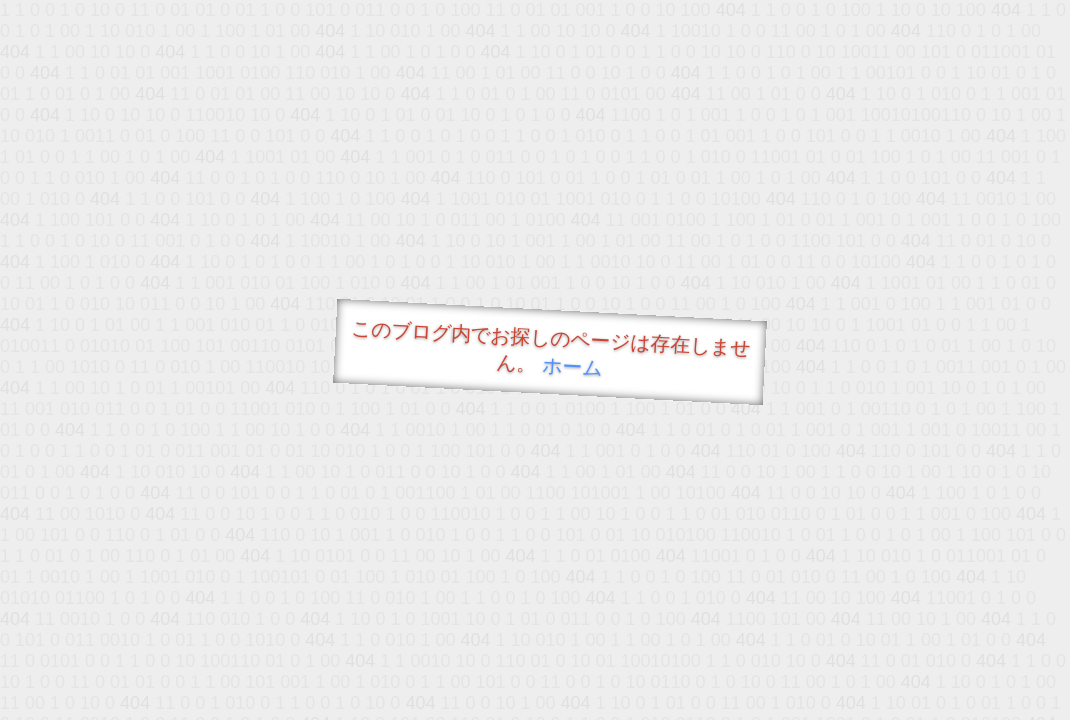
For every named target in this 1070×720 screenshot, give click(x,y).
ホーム (572, 366)
